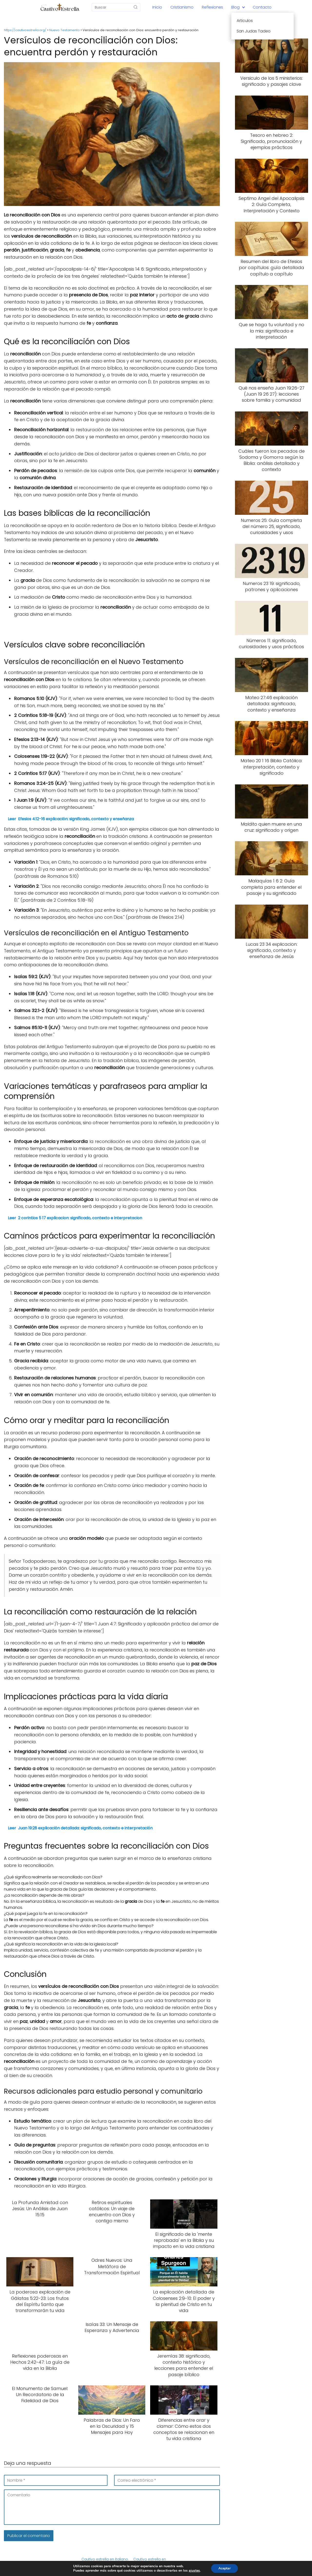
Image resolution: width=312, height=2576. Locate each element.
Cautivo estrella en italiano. (105, 2559)
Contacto (262, 7)
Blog (235, 7)
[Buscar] (135, 7)
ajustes (194, 2570)
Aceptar (224, 2568)
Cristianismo (182, 7)
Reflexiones (212, 7)
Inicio (157, 7)
